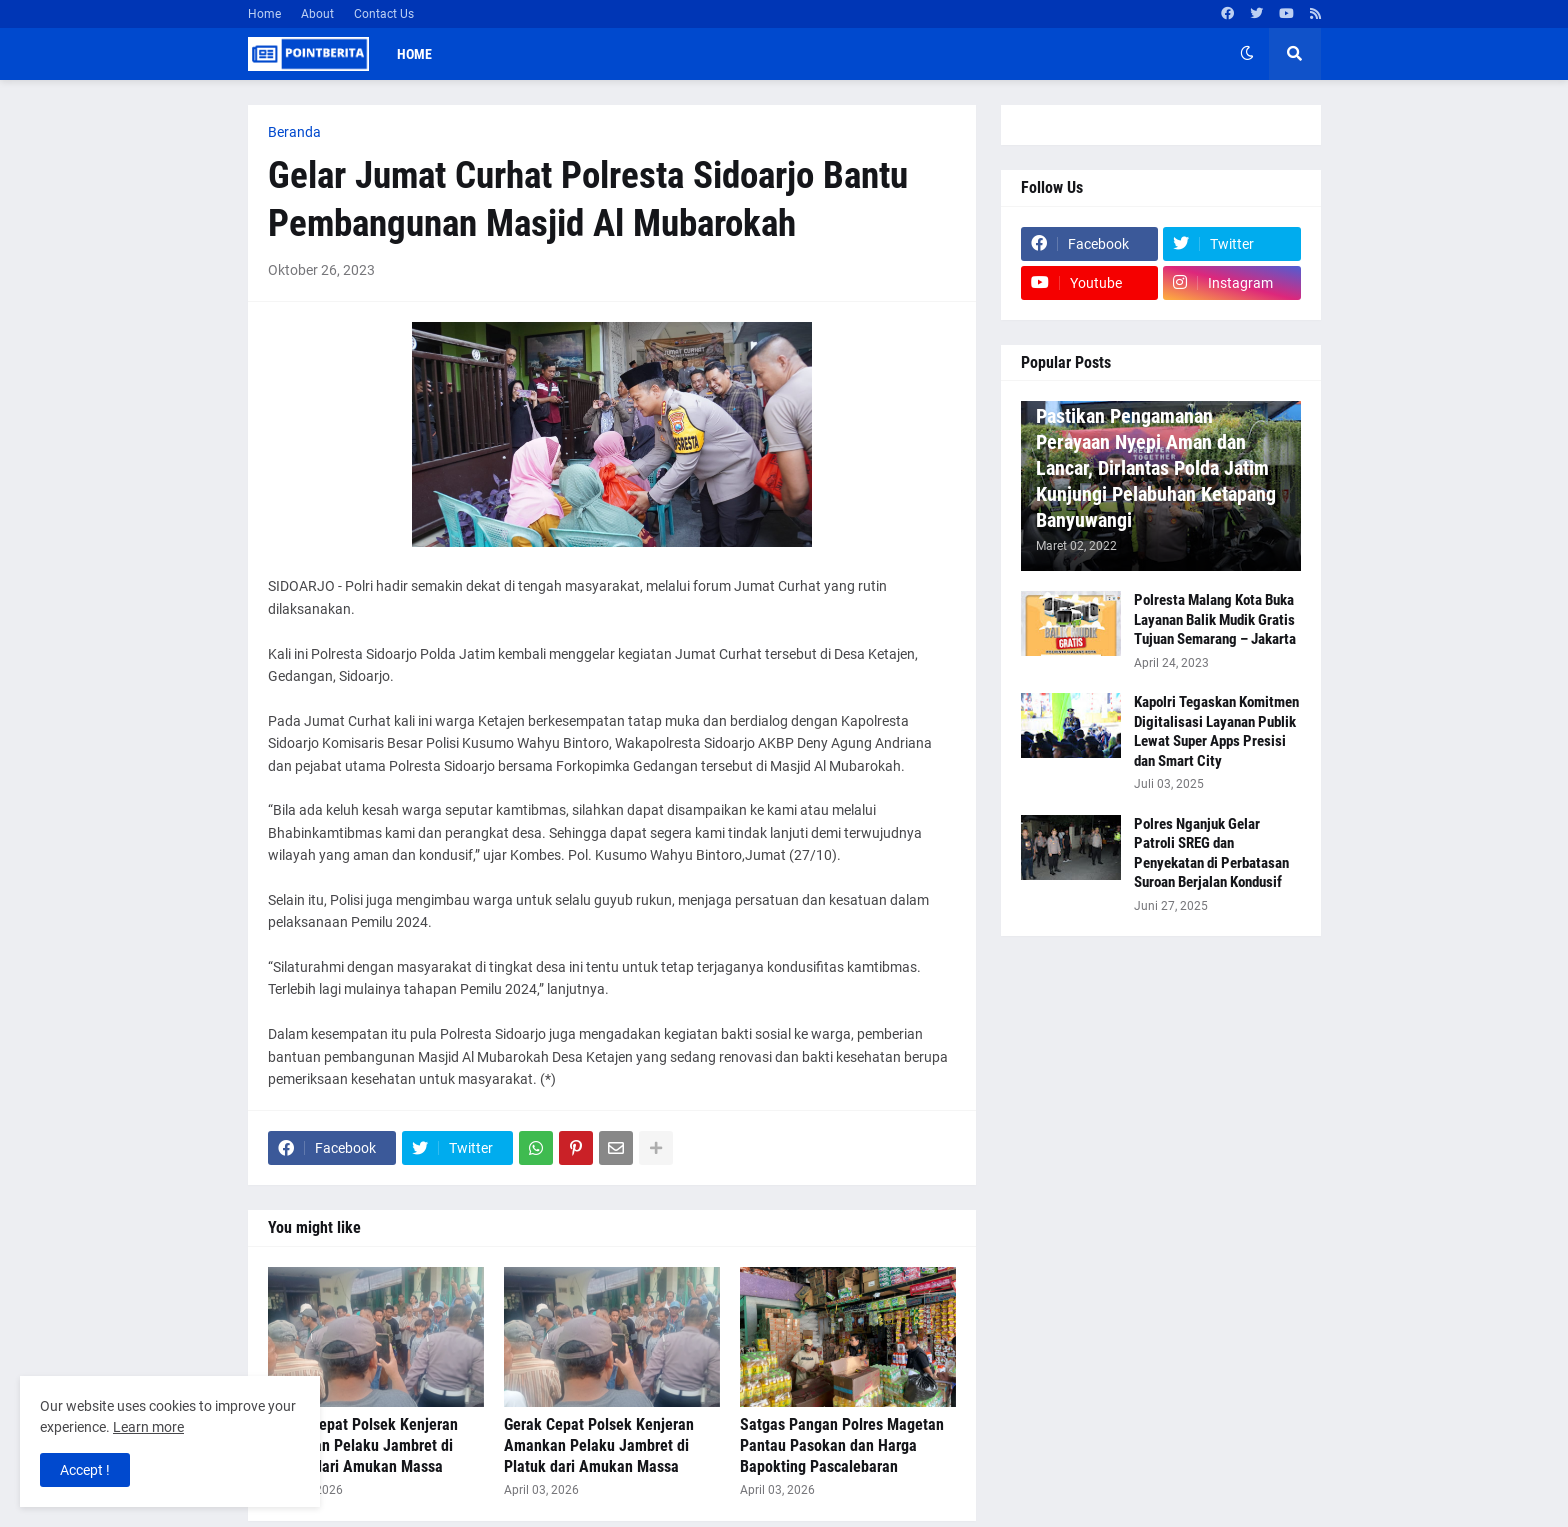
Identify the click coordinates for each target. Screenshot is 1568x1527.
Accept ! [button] (85, 1470)
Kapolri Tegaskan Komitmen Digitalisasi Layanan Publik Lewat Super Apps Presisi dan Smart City (1216, 731)
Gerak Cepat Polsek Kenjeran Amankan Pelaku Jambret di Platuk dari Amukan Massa (363, 1445)
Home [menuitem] (414, 54)
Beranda (294, 132)
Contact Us (384, 14)
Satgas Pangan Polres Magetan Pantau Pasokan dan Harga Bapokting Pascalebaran (842, 1445)
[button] (1247, 54)
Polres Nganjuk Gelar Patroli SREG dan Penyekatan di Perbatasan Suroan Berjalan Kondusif (1211, 853)
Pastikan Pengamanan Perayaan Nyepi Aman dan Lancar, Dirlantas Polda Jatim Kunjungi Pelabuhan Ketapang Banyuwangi (1156, 468)
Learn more (148, 1427)
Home (264, 14)
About (317, 14)
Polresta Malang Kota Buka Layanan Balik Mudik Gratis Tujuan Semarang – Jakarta (1215, 619)
